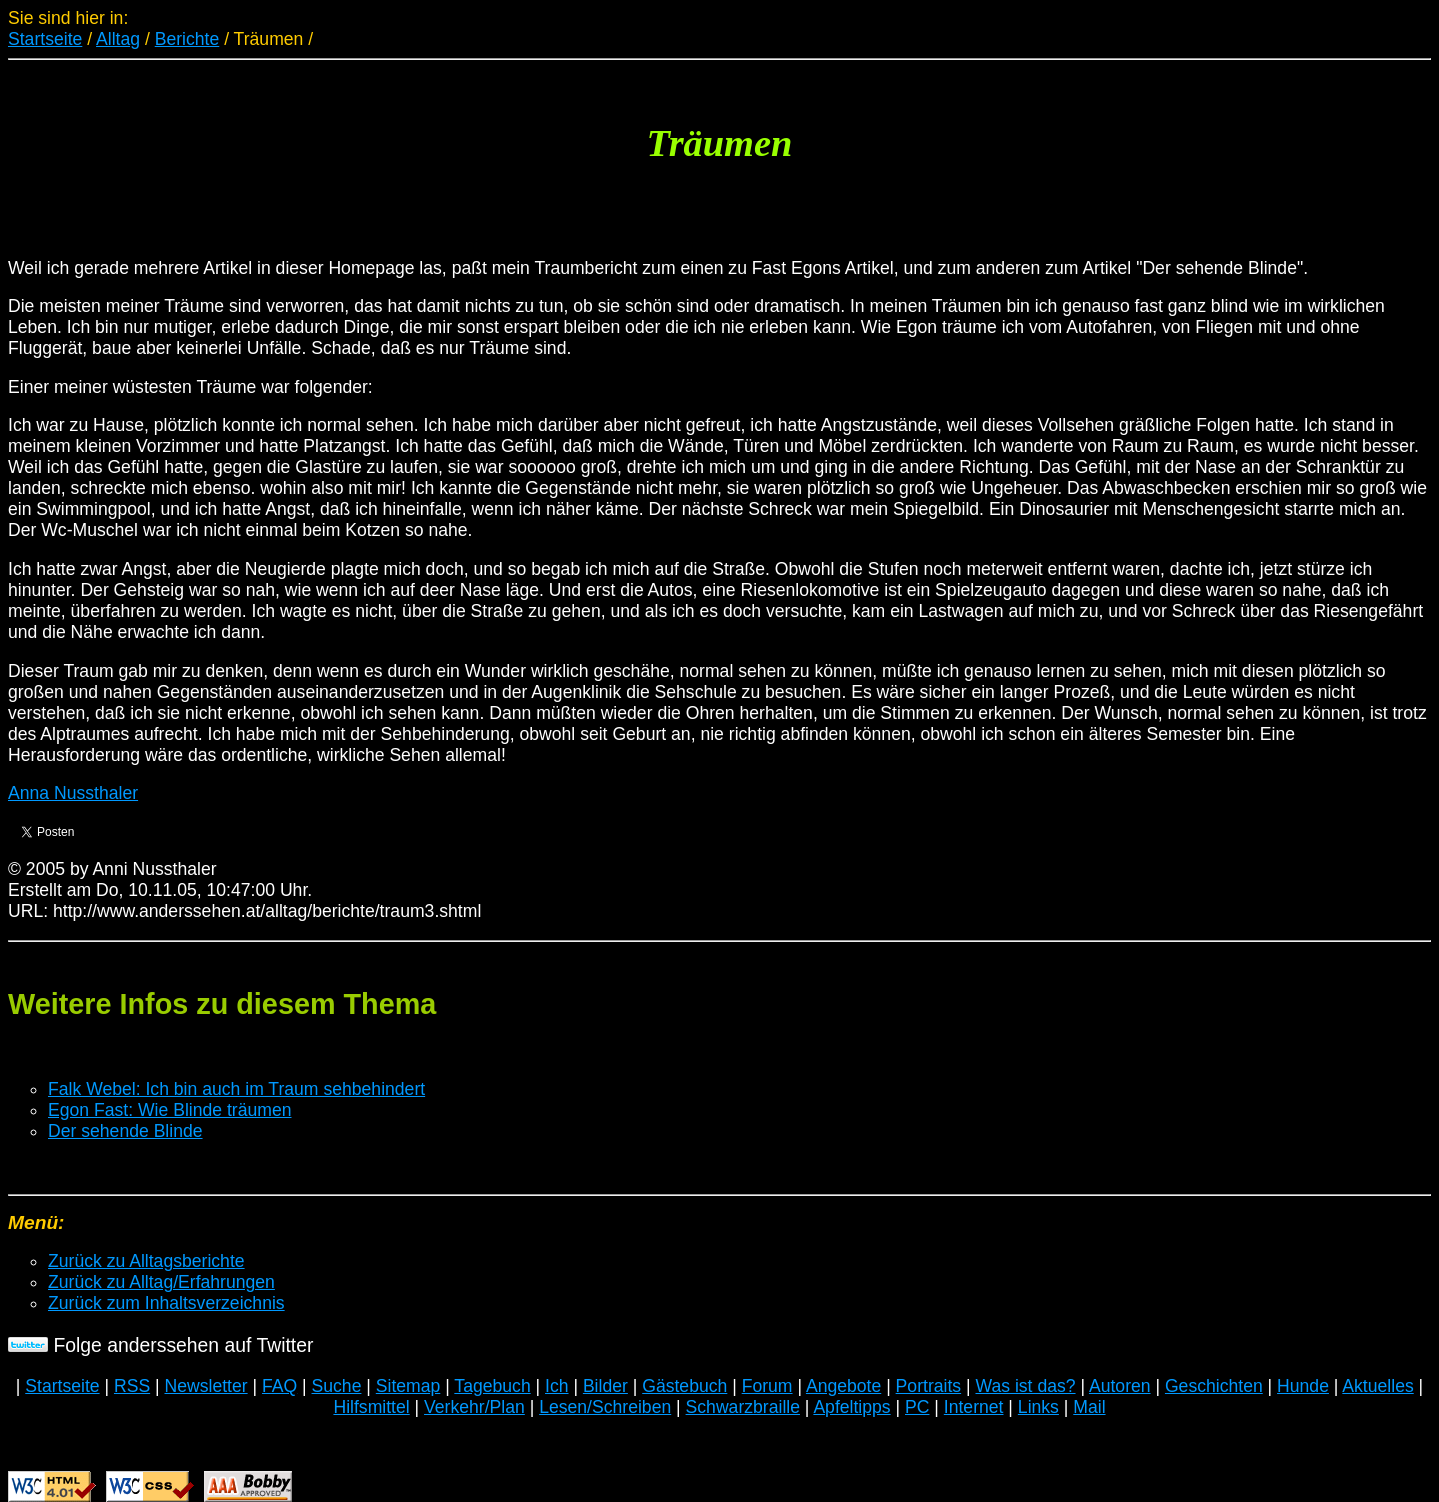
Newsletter (206, 1386)
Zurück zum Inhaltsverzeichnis (166, 1303)
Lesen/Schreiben (605, 1407)
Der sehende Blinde (125, 1131)
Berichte (187, 39)
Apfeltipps (851, 1407)
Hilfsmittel (371, 1407)
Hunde (1303, 1386)
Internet (974, 1407)
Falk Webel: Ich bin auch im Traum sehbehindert (236, 1089)
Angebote (843, 1386)
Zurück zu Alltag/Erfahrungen (161, 1282)
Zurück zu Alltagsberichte (146, 1261)
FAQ (279, 1386)
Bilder (605, 1386)
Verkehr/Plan (474, 1407)
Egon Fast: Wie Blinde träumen (170, 1110)
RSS (132, 1386)
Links (1038, 1407)
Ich (556, 1386)
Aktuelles (1377, 1386)
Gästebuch (684, 1386)
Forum (767, 1386)
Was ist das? (1025, 1386)
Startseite (45, 39)
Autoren (1120, 1386)
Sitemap (408, 1386)
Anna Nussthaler (73, 793)
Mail (1089, 1407)
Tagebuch (492, 1386)
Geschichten (1214, 1386)
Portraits (929, 1386)
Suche (337, 1386)
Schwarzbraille (743, 1407)
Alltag (118, 39)
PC (917, 1407)
